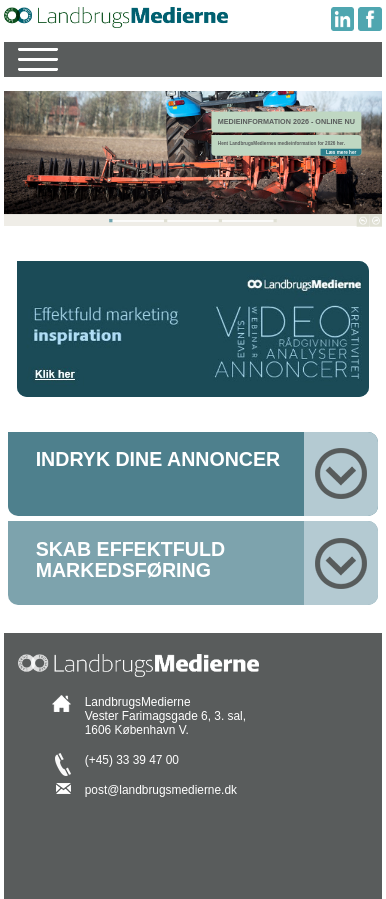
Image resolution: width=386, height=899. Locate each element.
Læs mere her (341, 151)
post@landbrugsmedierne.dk (161, 790)
